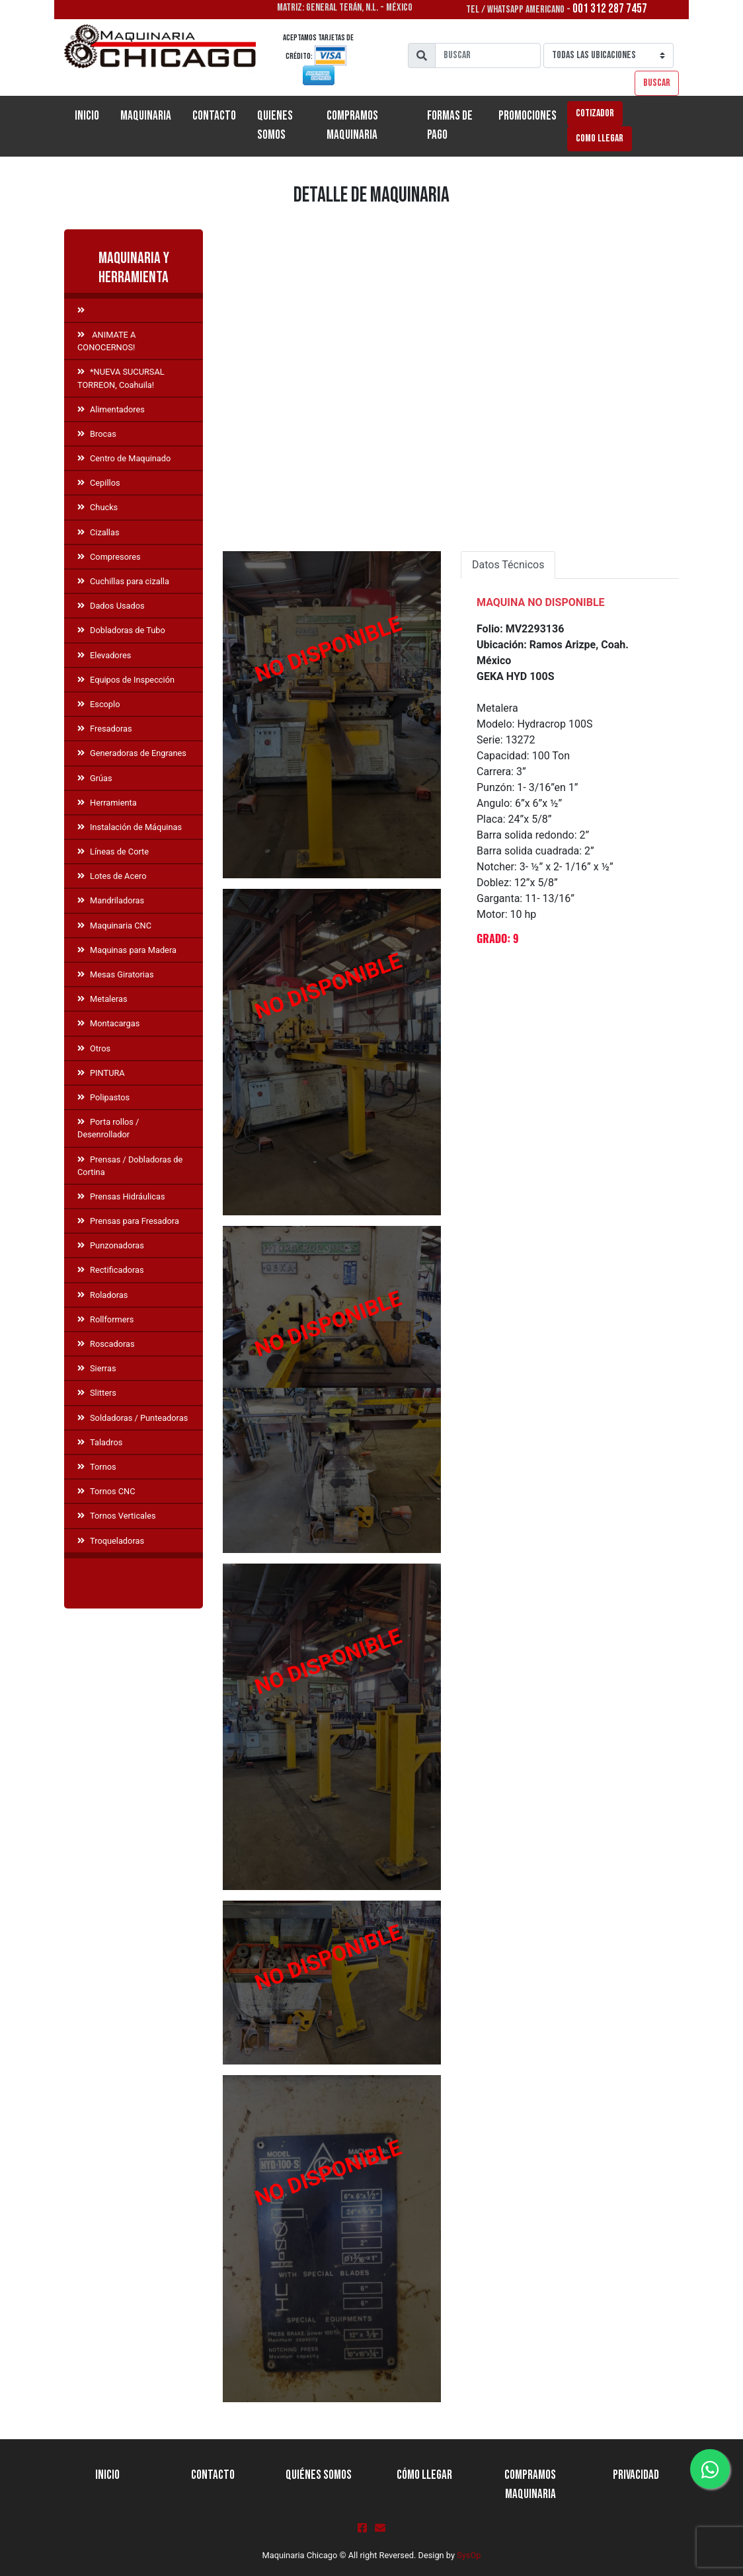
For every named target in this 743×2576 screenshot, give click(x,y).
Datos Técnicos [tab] (508, 564)
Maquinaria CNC (114, 925)
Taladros (99, 1442)
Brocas (96, 434)
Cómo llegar (424, 2475)
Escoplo (98, 704)
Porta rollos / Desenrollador (108, 1128)
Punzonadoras (110, 1245)
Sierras (96, 1368)
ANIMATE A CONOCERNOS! (106, 341)
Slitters (96, 1393)
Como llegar (599, 138)
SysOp (469, 2555)
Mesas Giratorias (115, 974)
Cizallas (98, 532)
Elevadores (104, 655)
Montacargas (108, 1023)
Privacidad (636, 2475)
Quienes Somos (275, 125)
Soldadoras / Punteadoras (132, 1418)
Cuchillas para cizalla (123, 581)
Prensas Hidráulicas (121, 1196)
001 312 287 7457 (609, 9)
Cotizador (595, 113)
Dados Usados (111, 606)
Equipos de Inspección (126, 680)
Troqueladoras (110, 1541)
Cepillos (98, 483)
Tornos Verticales (116, 1516)
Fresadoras (104, 729)
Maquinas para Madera (126, 950)
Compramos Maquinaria (352, 125)
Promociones (527, 116)
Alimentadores (111, 409)
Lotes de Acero (111, 876)
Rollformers (105, 1319)
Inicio (92, 115)
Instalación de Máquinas (129, 827)
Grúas (94, 778)
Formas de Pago (450, 125)
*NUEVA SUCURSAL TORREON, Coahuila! (121, 378)
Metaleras (102, 999)
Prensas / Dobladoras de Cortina (129, 1166)
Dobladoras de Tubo (121, 630)
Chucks (97, 507)
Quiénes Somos (319, 2475)
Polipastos (103, 1097)
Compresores (109, 557)
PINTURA (101, 1073)
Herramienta (107, 803)
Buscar (656, 83)
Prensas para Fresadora (128, 1221)
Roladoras (102, 1295)
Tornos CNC (106, 1491)
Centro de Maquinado (124, 458)
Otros (93, 1048)
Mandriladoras (110, 900)
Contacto (214, 116)
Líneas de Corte (113, 851)
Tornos (96, 1467)
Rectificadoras (110, 1270)
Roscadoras (106, 1344)
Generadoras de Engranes (131, 753)
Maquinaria (145, 116)
